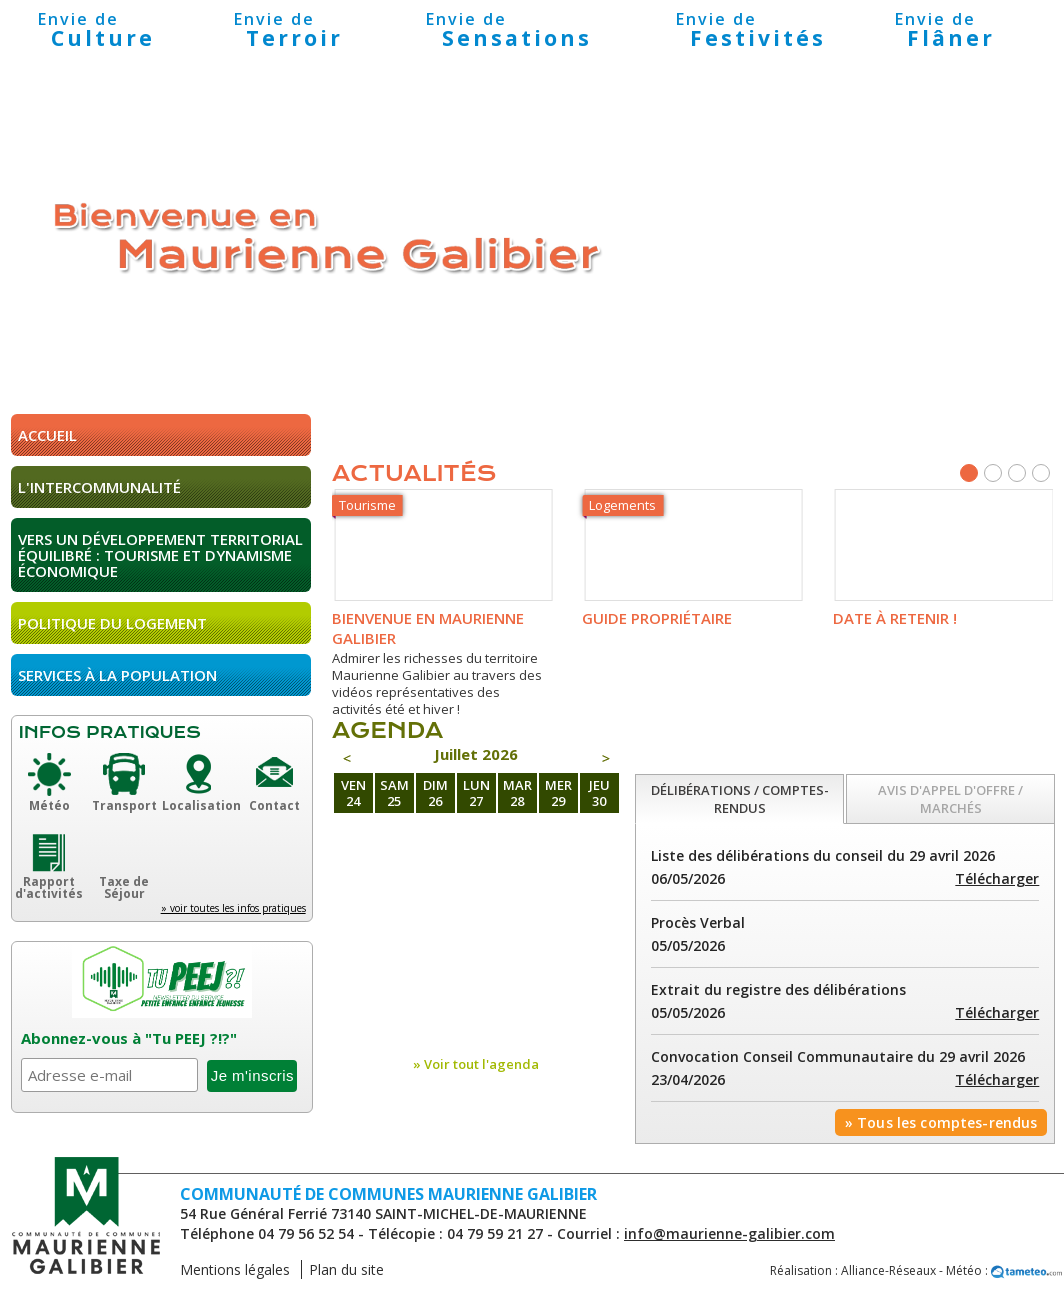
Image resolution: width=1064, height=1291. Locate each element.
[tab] (739, 799)
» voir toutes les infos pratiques (233, 908)
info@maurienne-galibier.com (729, 1233)
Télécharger (997, 878)
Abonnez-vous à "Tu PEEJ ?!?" (129, 1038)
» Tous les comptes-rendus (941, 1122)
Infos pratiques (110, 732)
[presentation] (739, 799)
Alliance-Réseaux (888, 1270)
